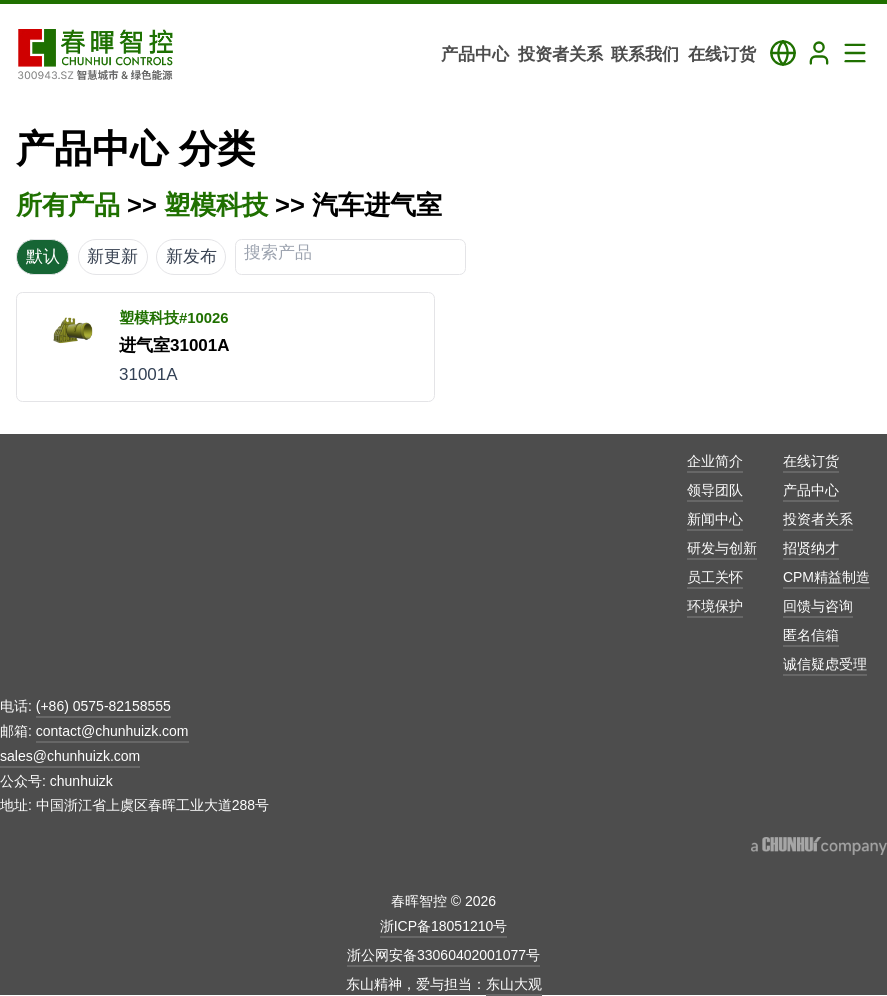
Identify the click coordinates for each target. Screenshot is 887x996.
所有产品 (68, 205)
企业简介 (715, 461)
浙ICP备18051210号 (444, 926)
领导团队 (715, 490)
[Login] (819, 53)
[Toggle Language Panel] (783, 53)
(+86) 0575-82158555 (103, 706)
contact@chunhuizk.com (112, 731)
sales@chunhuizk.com (70, 756)
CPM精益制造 (826, 577)
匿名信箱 (811, 635)
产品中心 (811, 490)
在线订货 (811, 461)
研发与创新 (722, 548)
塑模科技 (216, 205)
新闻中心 (715, 519)
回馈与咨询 (818, 606)
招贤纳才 (811, 548)
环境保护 (715, 606)
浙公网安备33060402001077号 (443, 955)
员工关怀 (715, 577)
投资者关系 (818, 519)
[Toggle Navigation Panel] (855, 53)
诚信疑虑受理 (825, 664)
